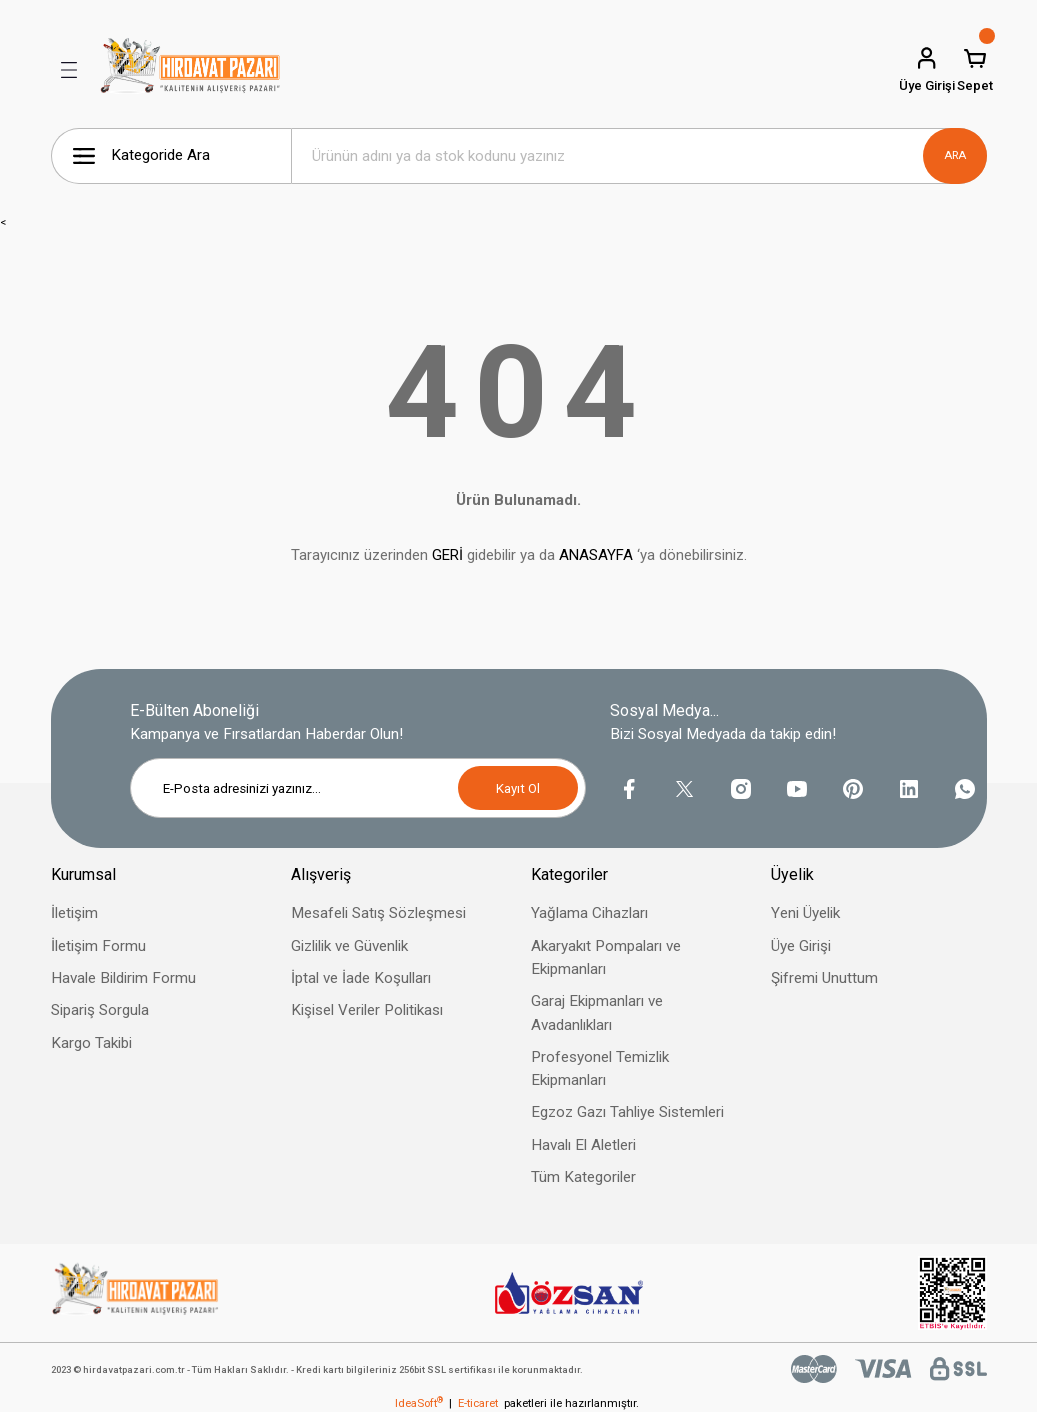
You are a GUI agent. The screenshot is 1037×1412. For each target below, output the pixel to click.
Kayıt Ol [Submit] (518, 788)
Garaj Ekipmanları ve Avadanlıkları (597, 1012)
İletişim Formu (98, 946)
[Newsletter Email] (358, 788)
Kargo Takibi (91, 1043)
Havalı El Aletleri (583, 1145)
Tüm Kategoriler (583, 1177)
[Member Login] (927, 70)
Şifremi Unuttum (824, 978)
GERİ (447, 555)
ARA (955, 155)
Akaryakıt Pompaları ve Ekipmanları (606, 957)
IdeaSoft (419, 1403)
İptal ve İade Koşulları (361, 978)
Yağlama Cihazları (589, 913)
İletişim (74, 913)
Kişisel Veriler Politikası (367, 1010)
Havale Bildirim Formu (123, 978)
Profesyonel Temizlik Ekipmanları (600, 1068)
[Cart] (975, 70)
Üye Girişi (801, 946)
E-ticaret (478, 1403)
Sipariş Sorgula (100, 1010)
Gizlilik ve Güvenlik (349, 946)
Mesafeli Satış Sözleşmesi (378, 913)
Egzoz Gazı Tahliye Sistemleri (627, 1112)
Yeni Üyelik (805, 913)
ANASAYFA (596, 555)
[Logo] (191, 70)
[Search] (639, 156)
